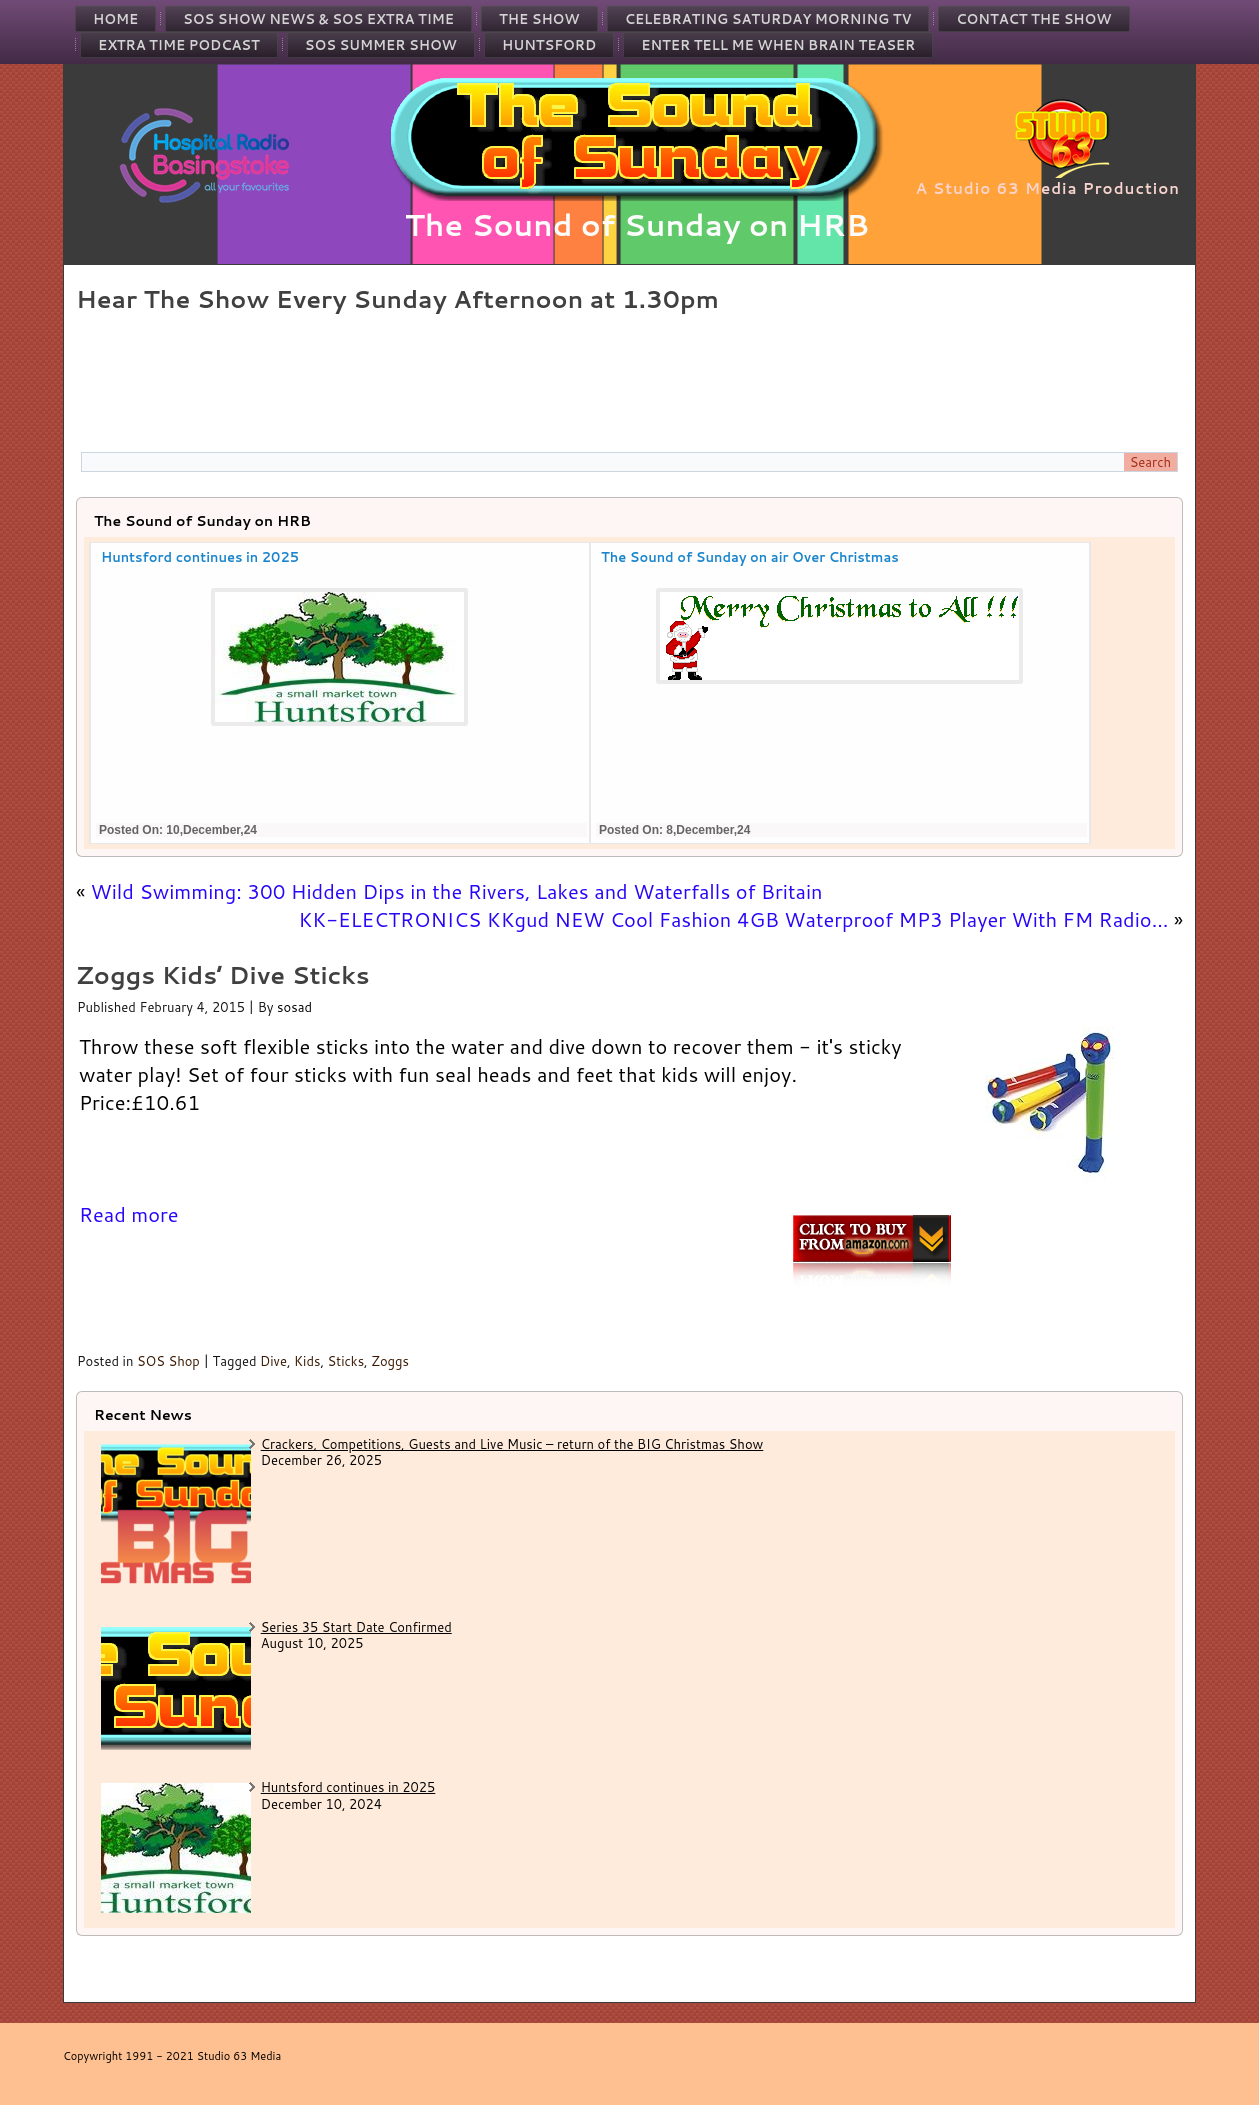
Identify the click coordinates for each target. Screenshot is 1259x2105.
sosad (294, 1007)
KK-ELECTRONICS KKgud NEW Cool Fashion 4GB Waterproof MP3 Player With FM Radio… (733, 919)
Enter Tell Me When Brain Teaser (778, 45)
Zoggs (390, 1361)
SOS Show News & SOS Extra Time (318, 19)
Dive (273, 1361)
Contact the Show (1033, 19)
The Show (539, 19)
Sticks (346, 1361)
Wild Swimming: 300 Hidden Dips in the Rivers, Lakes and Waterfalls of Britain (457, 891)
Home (115, 19)
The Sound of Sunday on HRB (637, 224)
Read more (129, 1214)
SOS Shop (168, 1361)
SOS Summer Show (381, 45)
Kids (307, 1361)
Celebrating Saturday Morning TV (768, 19)
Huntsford (549, 45)
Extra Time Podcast (179, 45)
